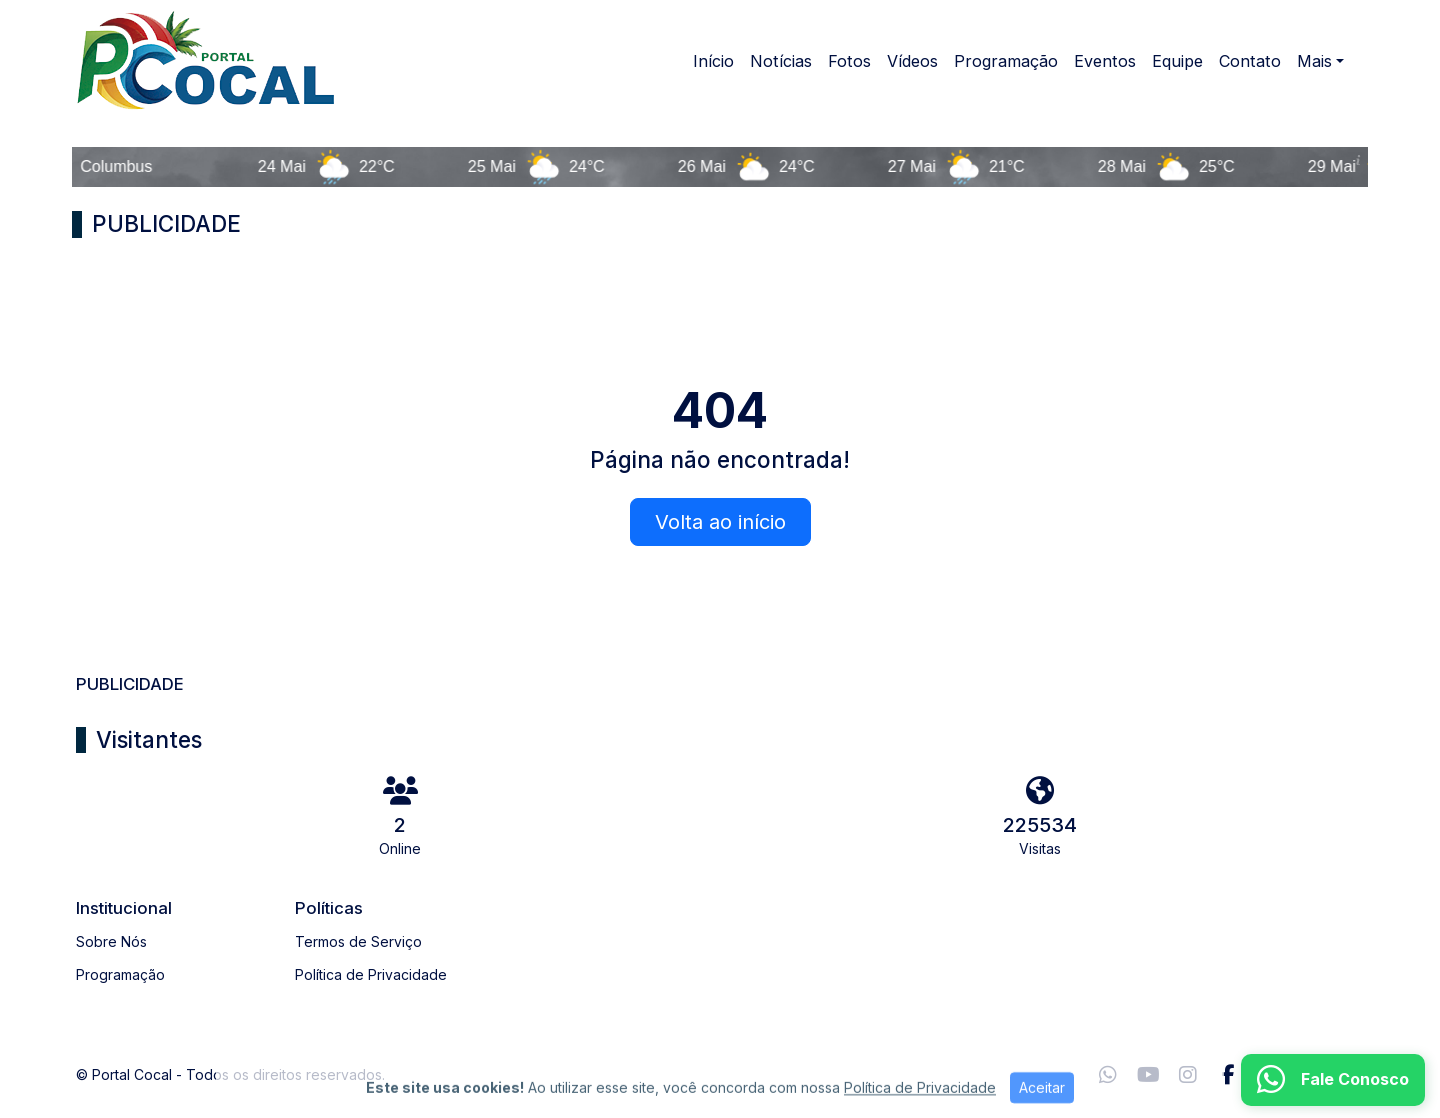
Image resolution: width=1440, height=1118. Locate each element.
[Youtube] (1148, 1075)
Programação (1006, 61)
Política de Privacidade (371, 974)
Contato (1250, 61)
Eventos (1105, 61)
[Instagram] (1188, 1075)
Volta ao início (720, 522)
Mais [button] (1314, 61)
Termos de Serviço (358, 941)
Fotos (849, 61)
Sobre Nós (111, 941)
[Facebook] (1228, 1075)
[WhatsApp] (1108, 1075)
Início (713, 61)
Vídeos (912, 61)
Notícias (781, 61)
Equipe (1177, 61)
